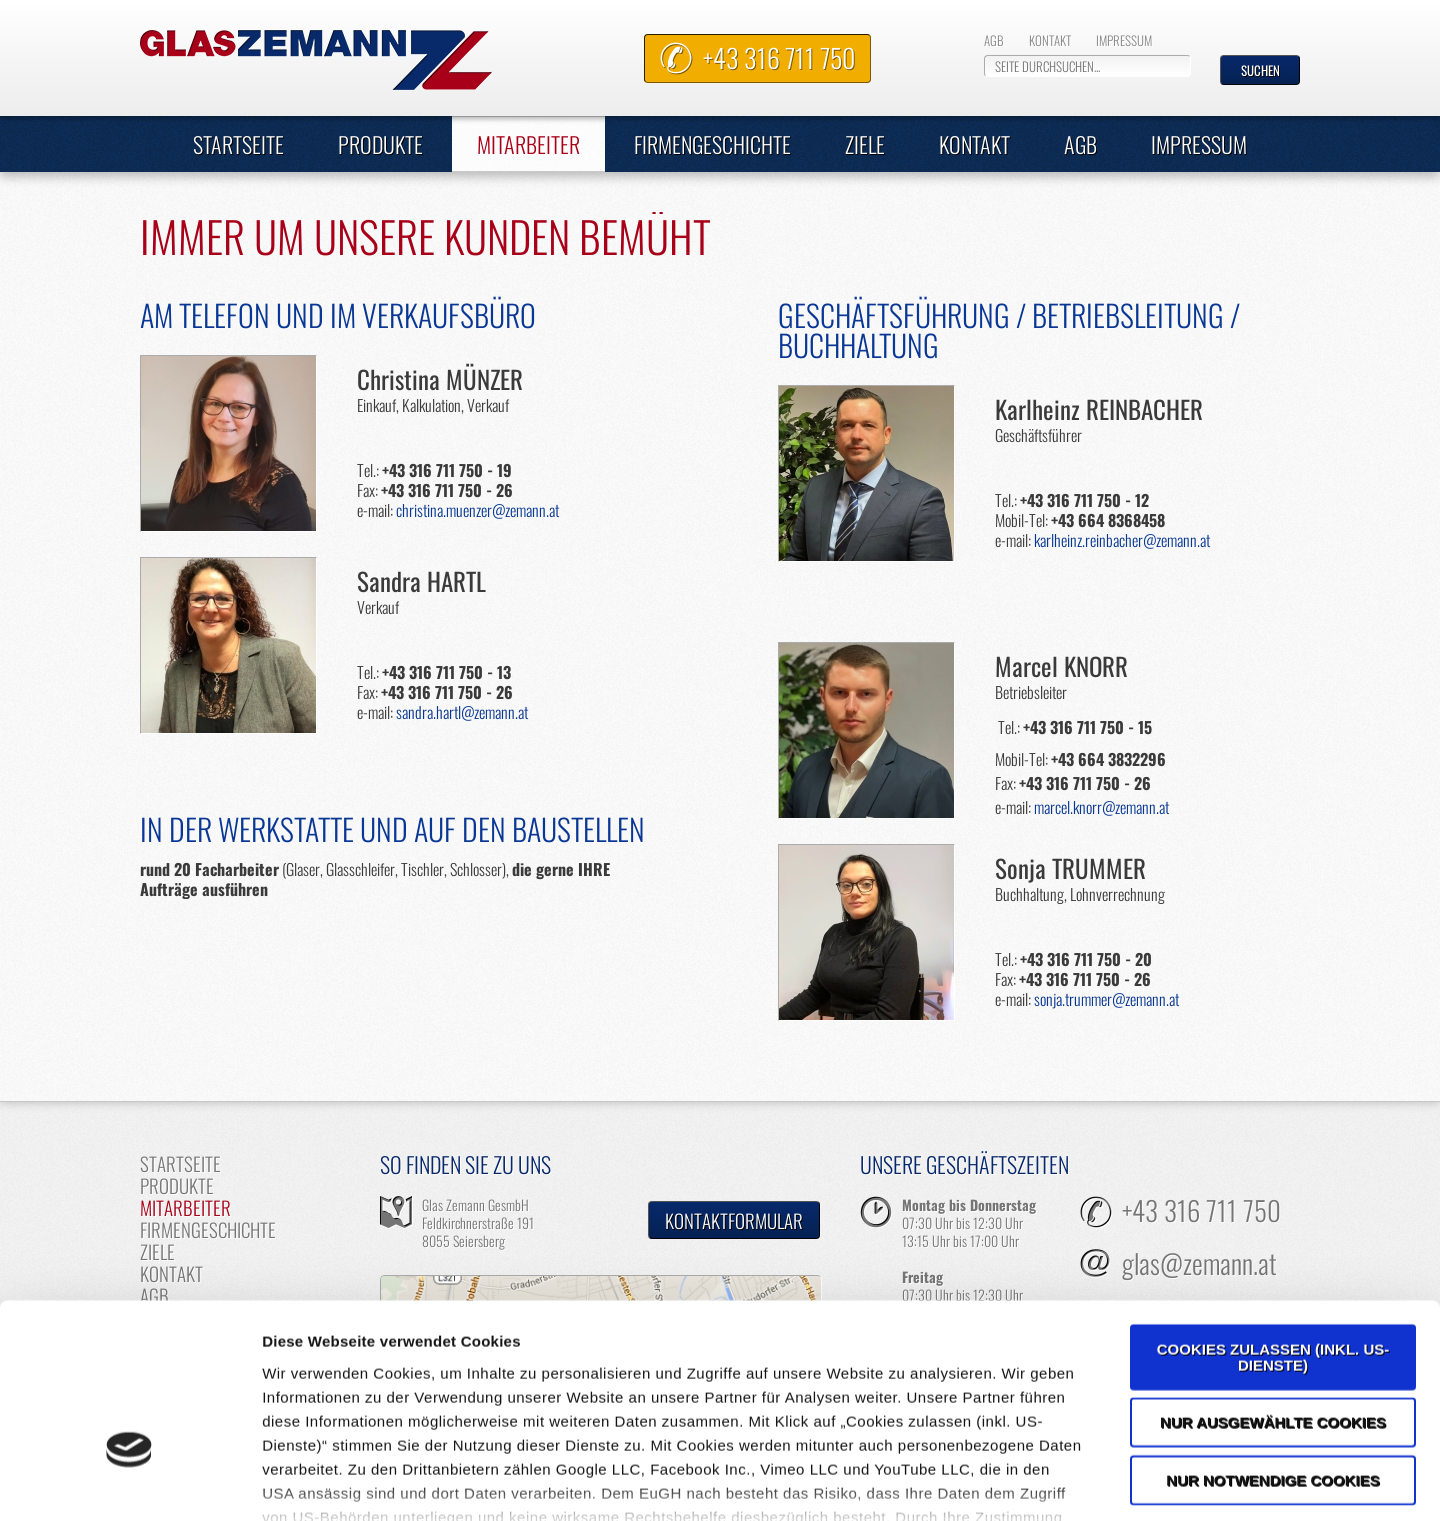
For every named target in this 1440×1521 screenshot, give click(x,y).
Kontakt (1050, 40)
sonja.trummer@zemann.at (1106, 999)
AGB (994, 40)
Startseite (238, 144)
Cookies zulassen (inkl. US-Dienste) (1273, 1219)
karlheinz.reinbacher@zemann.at (1122, 540)
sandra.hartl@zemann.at (462, 712)
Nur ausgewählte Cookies (1273, 1284)
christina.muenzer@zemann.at (477, 510)
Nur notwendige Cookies (1272, 1342)
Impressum (1124, 40)
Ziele (865, 144)
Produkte (380, 144)
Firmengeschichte (712, 144)
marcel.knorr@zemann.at (1101, 807)
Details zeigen (1063, 1481)
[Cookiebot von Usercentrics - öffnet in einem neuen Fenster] (129, 1482)
